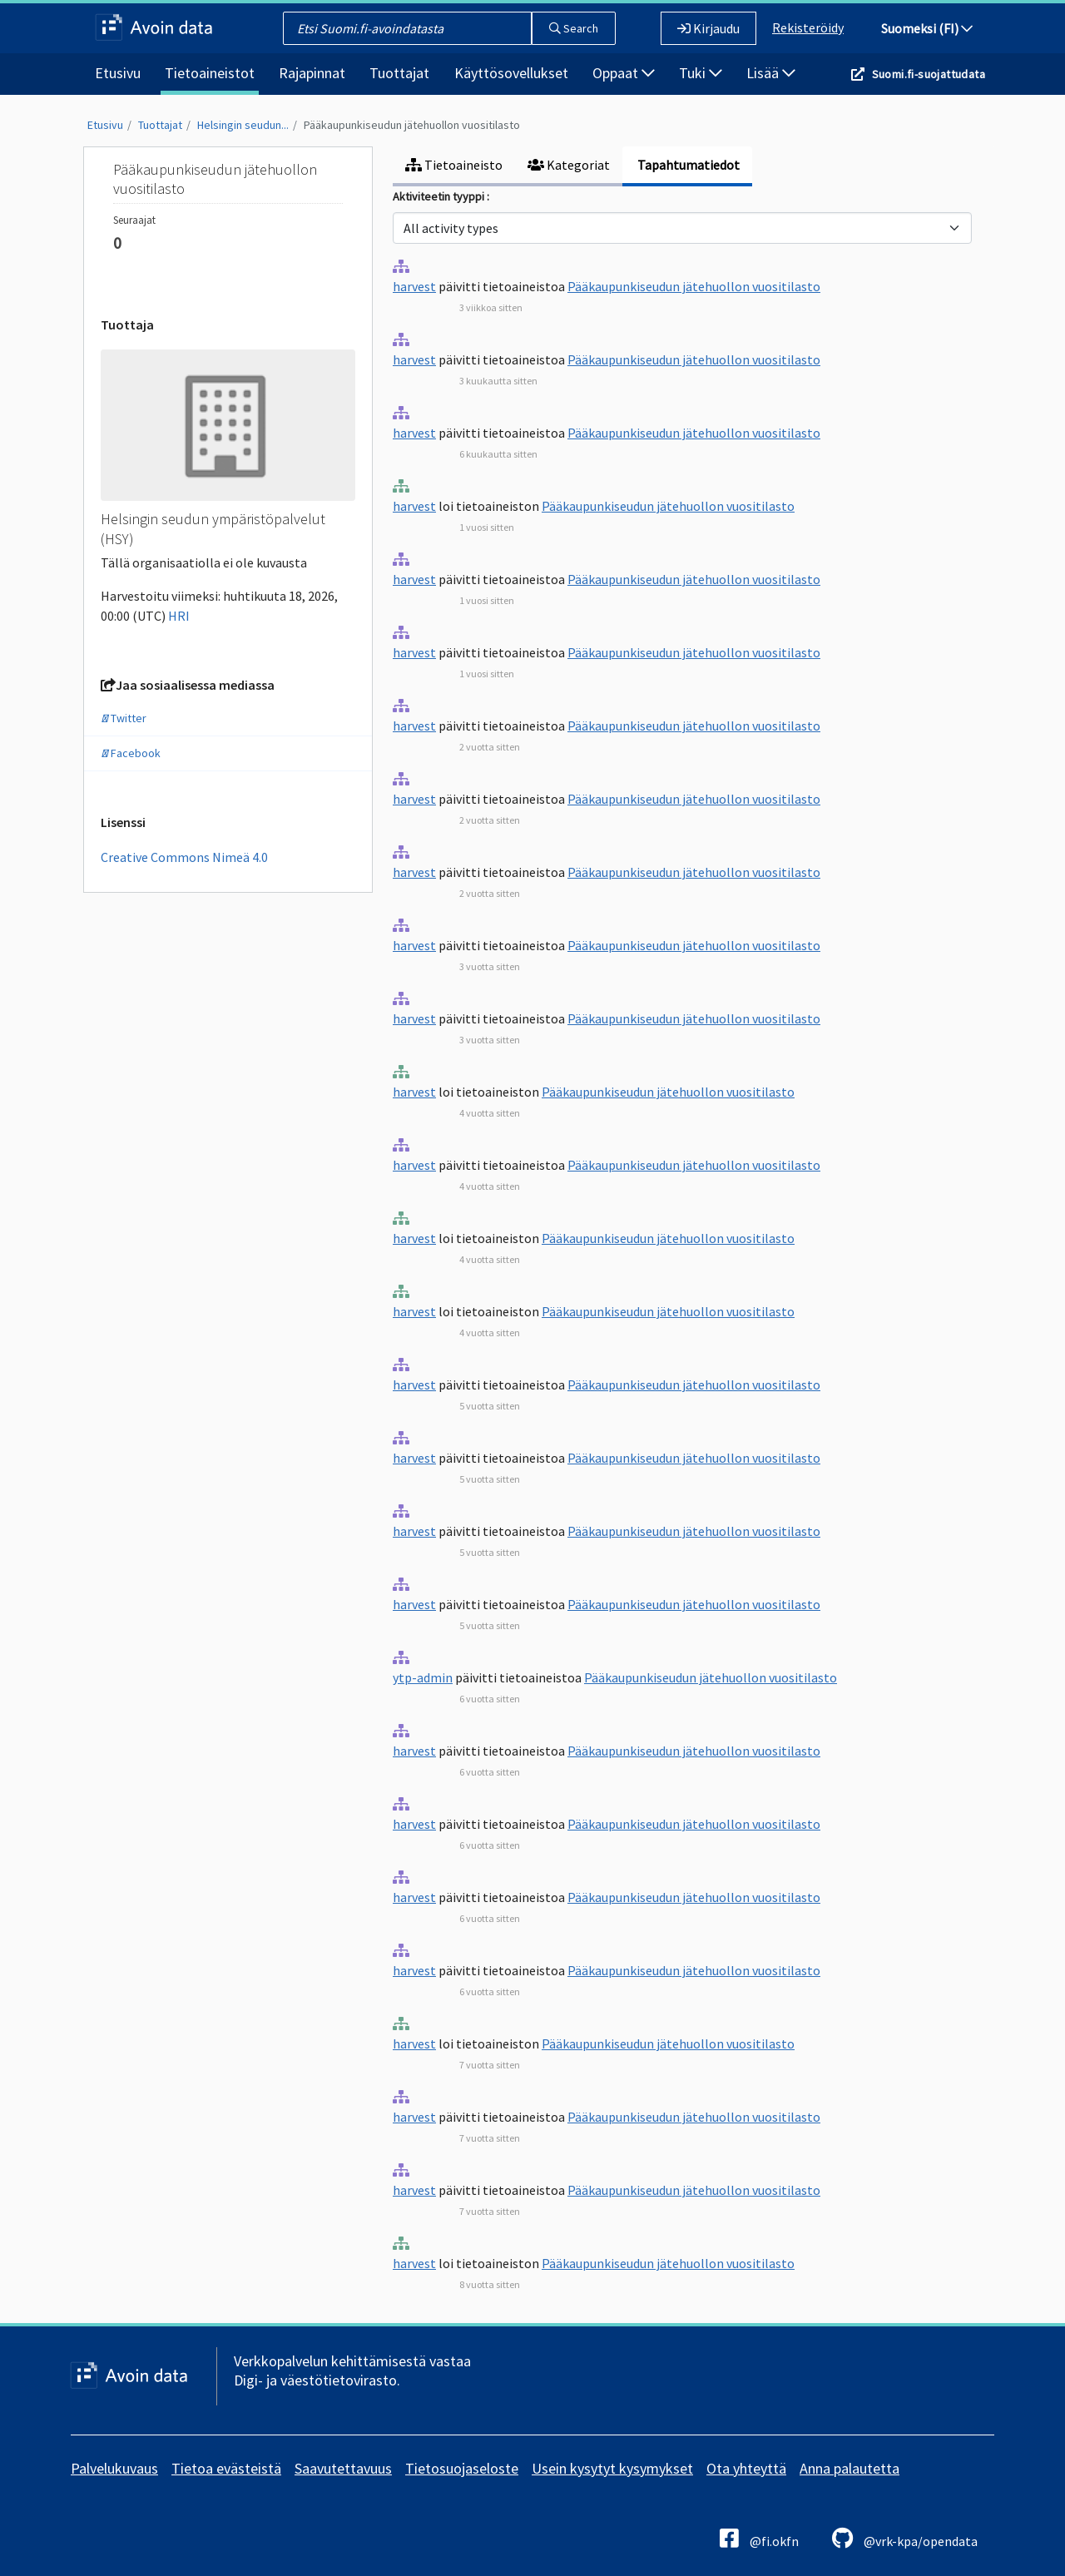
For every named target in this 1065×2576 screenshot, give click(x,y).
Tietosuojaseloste (461, 2468)
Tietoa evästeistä (226, 2468)
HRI (179, 615)
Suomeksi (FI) (927, 28)
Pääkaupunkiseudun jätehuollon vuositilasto (412, 124)
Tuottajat (399, 72)
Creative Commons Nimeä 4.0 (184, 857)
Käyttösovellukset (511, 72)
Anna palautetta (849, 2468)
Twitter (123, 718)
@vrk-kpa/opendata (905, 2538)
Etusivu (118, 72)
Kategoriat (569, 164)
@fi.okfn (759, 2538)
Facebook (131, 753)
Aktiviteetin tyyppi (440, 196)
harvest (414, 286)
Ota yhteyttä (746, 2468)
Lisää (770, 72)
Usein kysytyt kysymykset (612, 2468)
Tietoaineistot (210, 72)
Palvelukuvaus (114, 2468)
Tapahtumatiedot (687, 164)
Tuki (700, 72)
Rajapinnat (312, 72)
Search (573, 28)
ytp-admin (423, 1677)
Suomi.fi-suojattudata (928, 74)
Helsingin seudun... (243, 124)
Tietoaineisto (454, 164)
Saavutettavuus (343, 2468)
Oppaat (623, 72)
